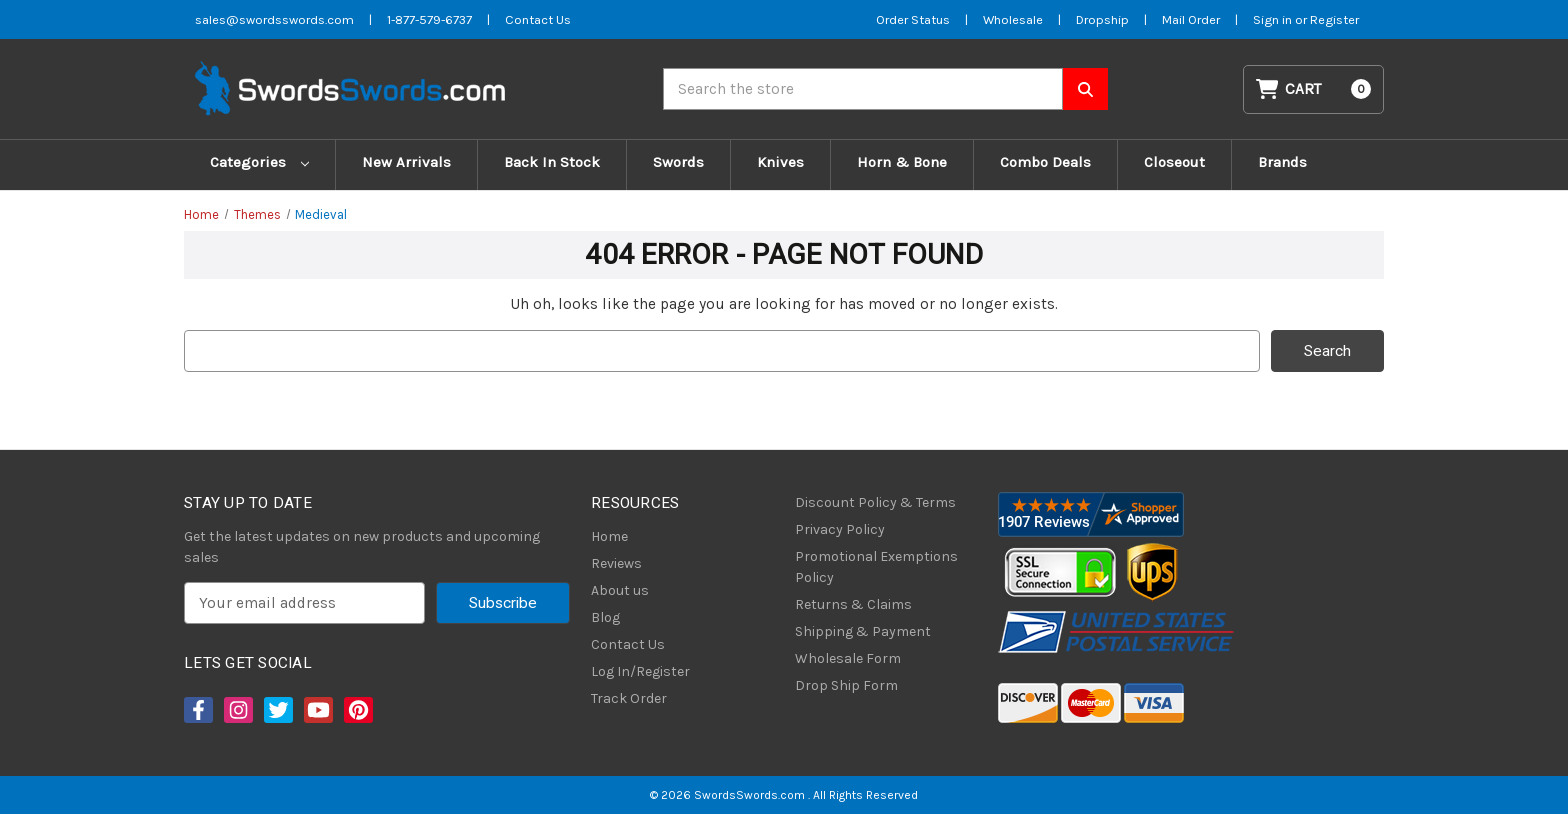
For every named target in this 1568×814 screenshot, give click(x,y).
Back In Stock (552, 162)
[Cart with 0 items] (1314, 89)
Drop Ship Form (846, 685)
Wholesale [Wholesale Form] (1013, 19)
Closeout (1174, 162)
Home (609, 536)
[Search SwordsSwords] (1085, 89)
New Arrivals (406, 162)
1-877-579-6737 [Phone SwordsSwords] (429, 19)
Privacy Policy (840, 529)
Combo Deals (1045, 162)
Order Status (913, 19)
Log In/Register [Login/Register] (640, 671)
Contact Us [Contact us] (538, 19)
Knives (780, 162)
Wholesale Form (848, 658)
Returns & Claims (853, 604)
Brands (1282, 162)
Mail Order (1191, 19)
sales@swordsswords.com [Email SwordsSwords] (274, 19)
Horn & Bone (902, 162)
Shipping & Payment (863, 631)
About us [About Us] (620, 590)
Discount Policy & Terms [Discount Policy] (875, 502)
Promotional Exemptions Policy (876, 567)
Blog (605, 617)
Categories (259, 162)
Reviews (616, 563)
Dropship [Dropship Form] (1102, 19)
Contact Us (628, 644)
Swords (678, 162)
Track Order (629, 698)
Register (1334, 19)
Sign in (1274, 19)
